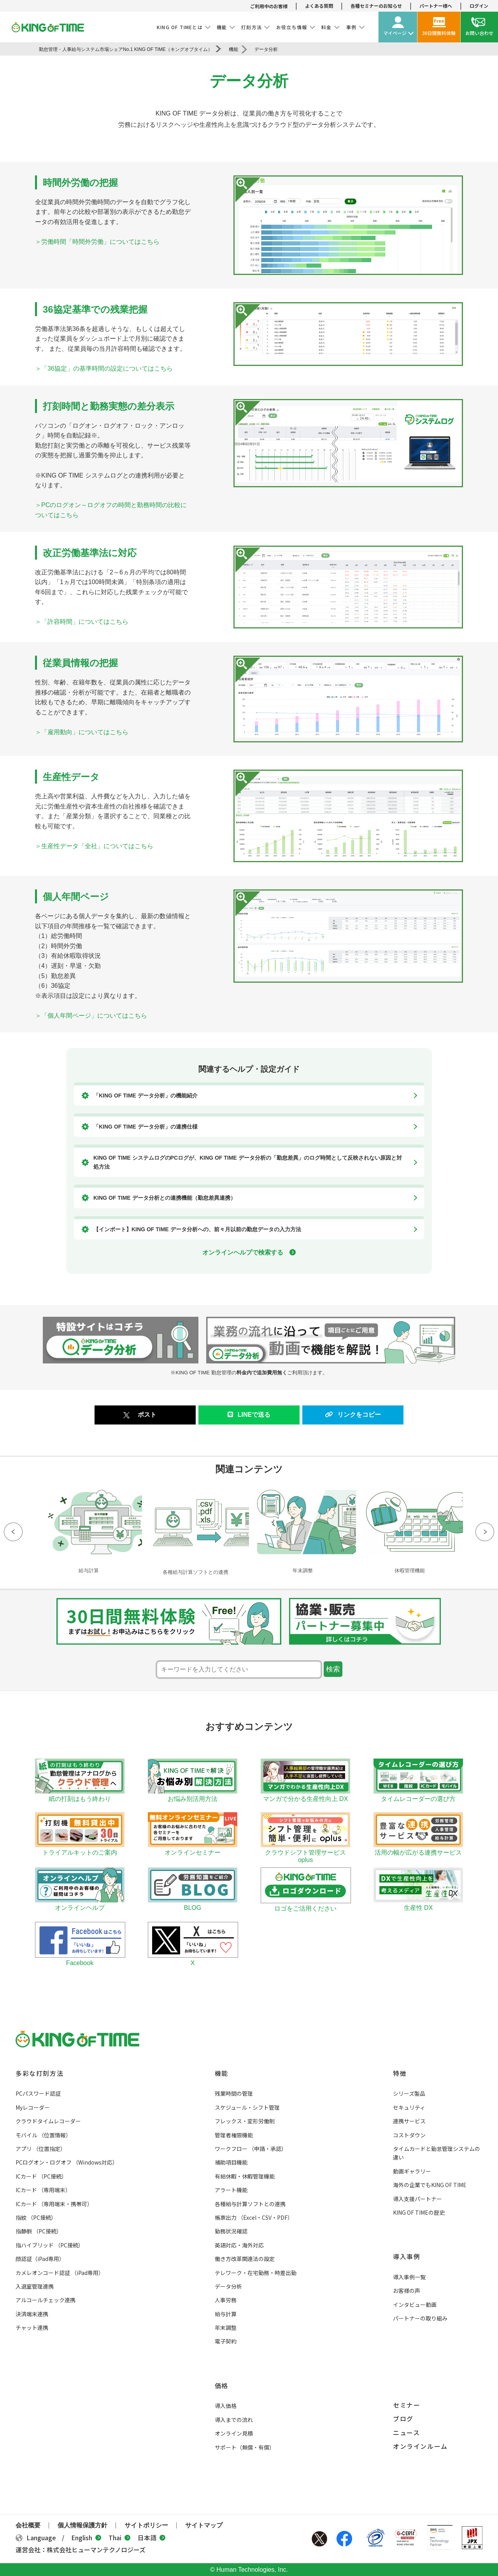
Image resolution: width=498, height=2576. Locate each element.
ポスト (147, 1414)
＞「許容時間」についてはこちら (81, 621)
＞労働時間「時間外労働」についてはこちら (97, 241)
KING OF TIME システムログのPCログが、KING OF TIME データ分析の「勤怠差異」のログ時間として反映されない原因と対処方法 (247, 1162)
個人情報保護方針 (82, 2525)
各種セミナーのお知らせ (376, 5)
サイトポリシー (146, 2525)
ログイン (479, 5)
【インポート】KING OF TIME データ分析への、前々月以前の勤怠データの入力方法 (197, 1229)
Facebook (344, 2538)
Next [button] (484, 1531)
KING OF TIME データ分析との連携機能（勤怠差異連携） (164, 1198)
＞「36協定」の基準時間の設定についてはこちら (104, 368)
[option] (88, 1530)
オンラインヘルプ (79, 1904)
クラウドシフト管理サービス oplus (305, 1852)
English (86, 2537)
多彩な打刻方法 (39, 2073)
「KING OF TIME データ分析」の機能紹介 (145, 1095)
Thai (119, 2537)
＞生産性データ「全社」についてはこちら (94, 846)
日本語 (151, 2537)
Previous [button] (13, 1531)
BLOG (192, 1904)
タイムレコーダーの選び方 (418, 1795)
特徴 (400, 2073)
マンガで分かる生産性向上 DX (305, 1795)
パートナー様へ (435, 5)
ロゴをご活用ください (306, 1905)
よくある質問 (319, 5)
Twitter (319, 2538)
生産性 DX (418, 1904)
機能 (221, 2073)
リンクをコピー (353, 1414)
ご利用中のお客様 (269, 6)
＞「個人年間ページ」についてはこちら (91, 1015)
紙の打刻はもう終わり (79, 1795)
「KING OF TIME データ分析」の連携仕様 (145, 1127)
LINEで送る (249, 1414)
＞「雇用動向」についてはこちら (81, 732)
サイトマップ (204, 2525)
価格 (221, 2385)
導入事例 (406, 2256)
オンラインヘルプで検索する (249, 1252)
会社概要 (28, 2525)
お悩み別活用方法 (192, 1795)
